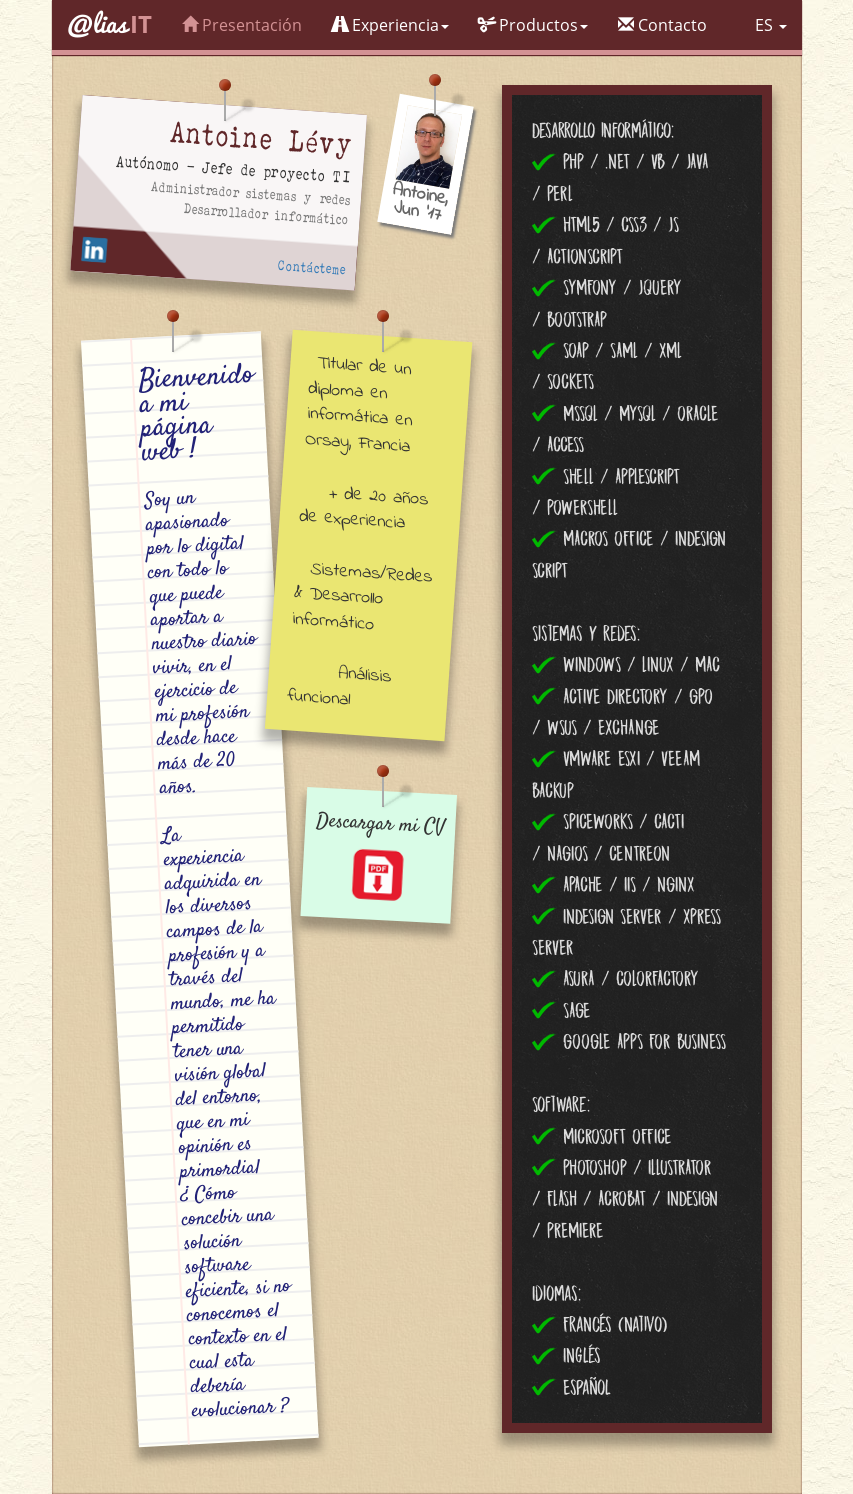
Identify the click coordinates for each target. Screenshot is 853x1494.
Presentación (242, 25)
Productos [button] (533, 25)
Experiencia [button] (390, 25)
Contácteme (311, 268)
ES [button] (771, 25)
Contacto (662, 25)
